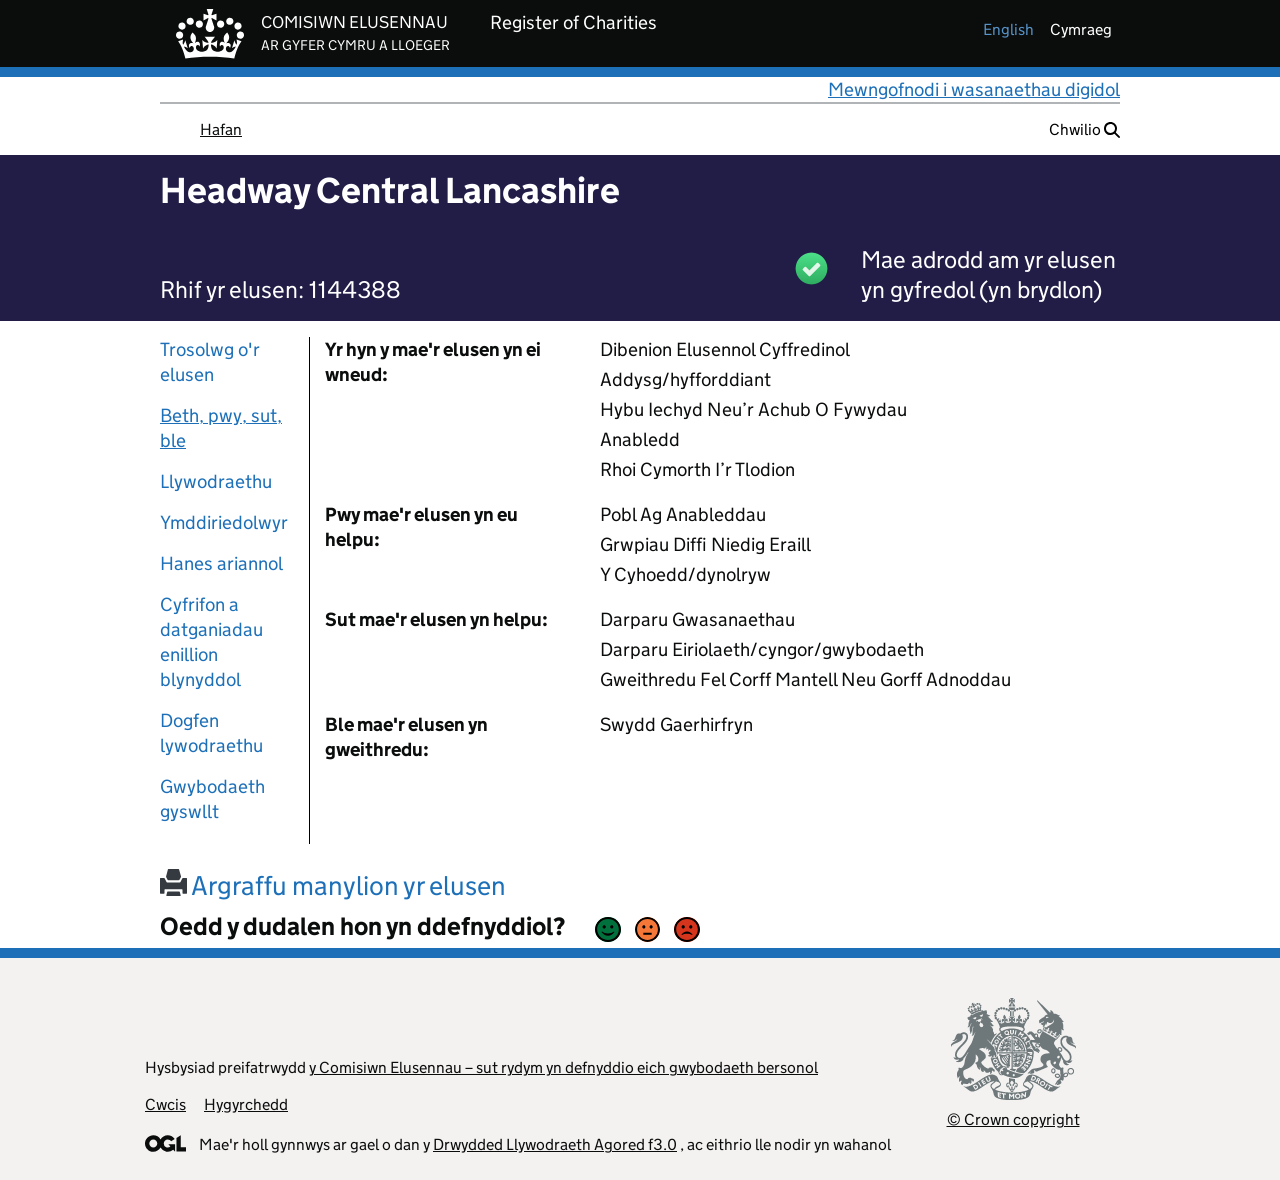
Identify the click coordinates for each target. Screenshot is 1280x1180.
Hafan (221, 129)
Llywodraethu (216, 481)
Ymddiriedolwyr (224, 522)
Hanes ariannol (221, 563)
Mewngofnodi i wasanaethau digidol (974, 89)
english (1008, 29)
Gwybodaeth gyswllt (212, 799)
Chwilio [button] (1084, 129)
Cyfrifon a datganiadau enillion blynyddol (211, 642)
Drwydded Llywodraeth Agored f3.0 (555, 1144)
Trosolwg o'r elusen (210, 362)
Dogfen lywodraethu (211, 733)
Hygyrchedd (246, 1104)
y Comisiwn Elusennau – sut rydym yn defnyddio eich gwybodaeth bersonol (563, 1067)
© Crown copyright (1013, 1119)
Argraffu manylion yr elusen (333, 885)
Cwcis (165, 1104)
